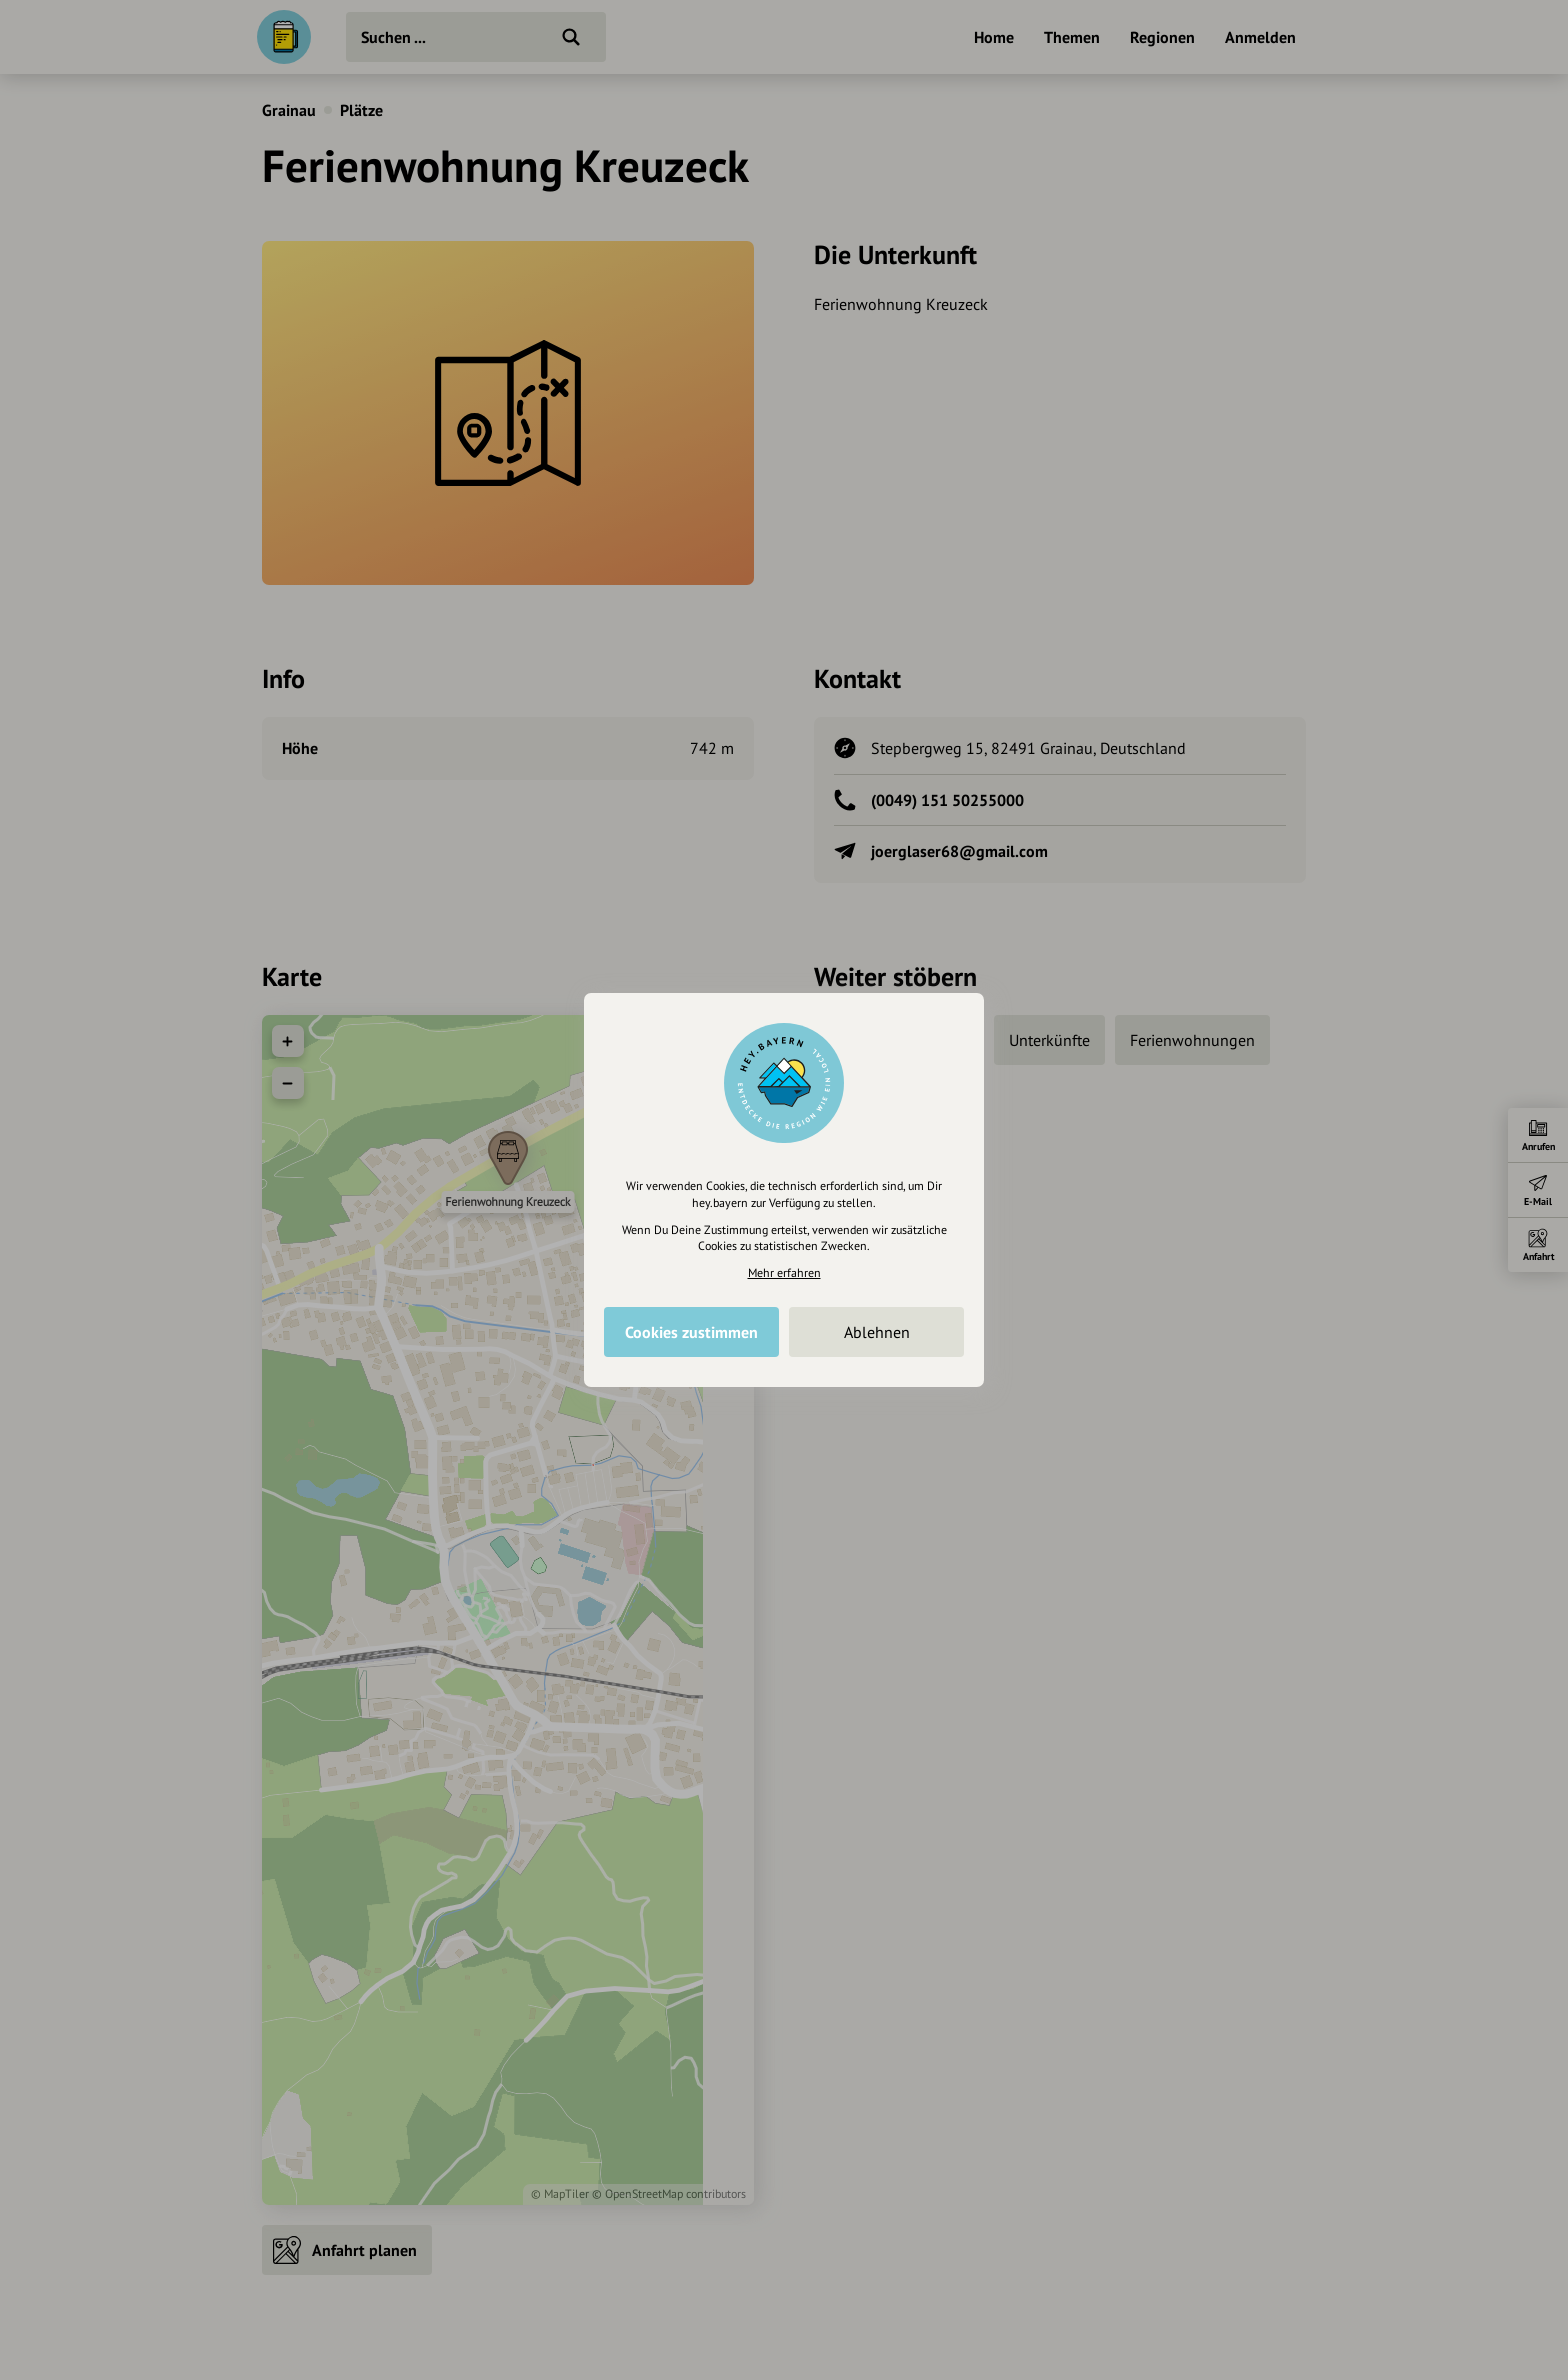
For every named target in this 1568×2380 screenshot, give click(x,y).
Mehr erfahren (784, 1272)
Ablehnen (877, 1332)
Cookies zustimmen (691, 1332)
